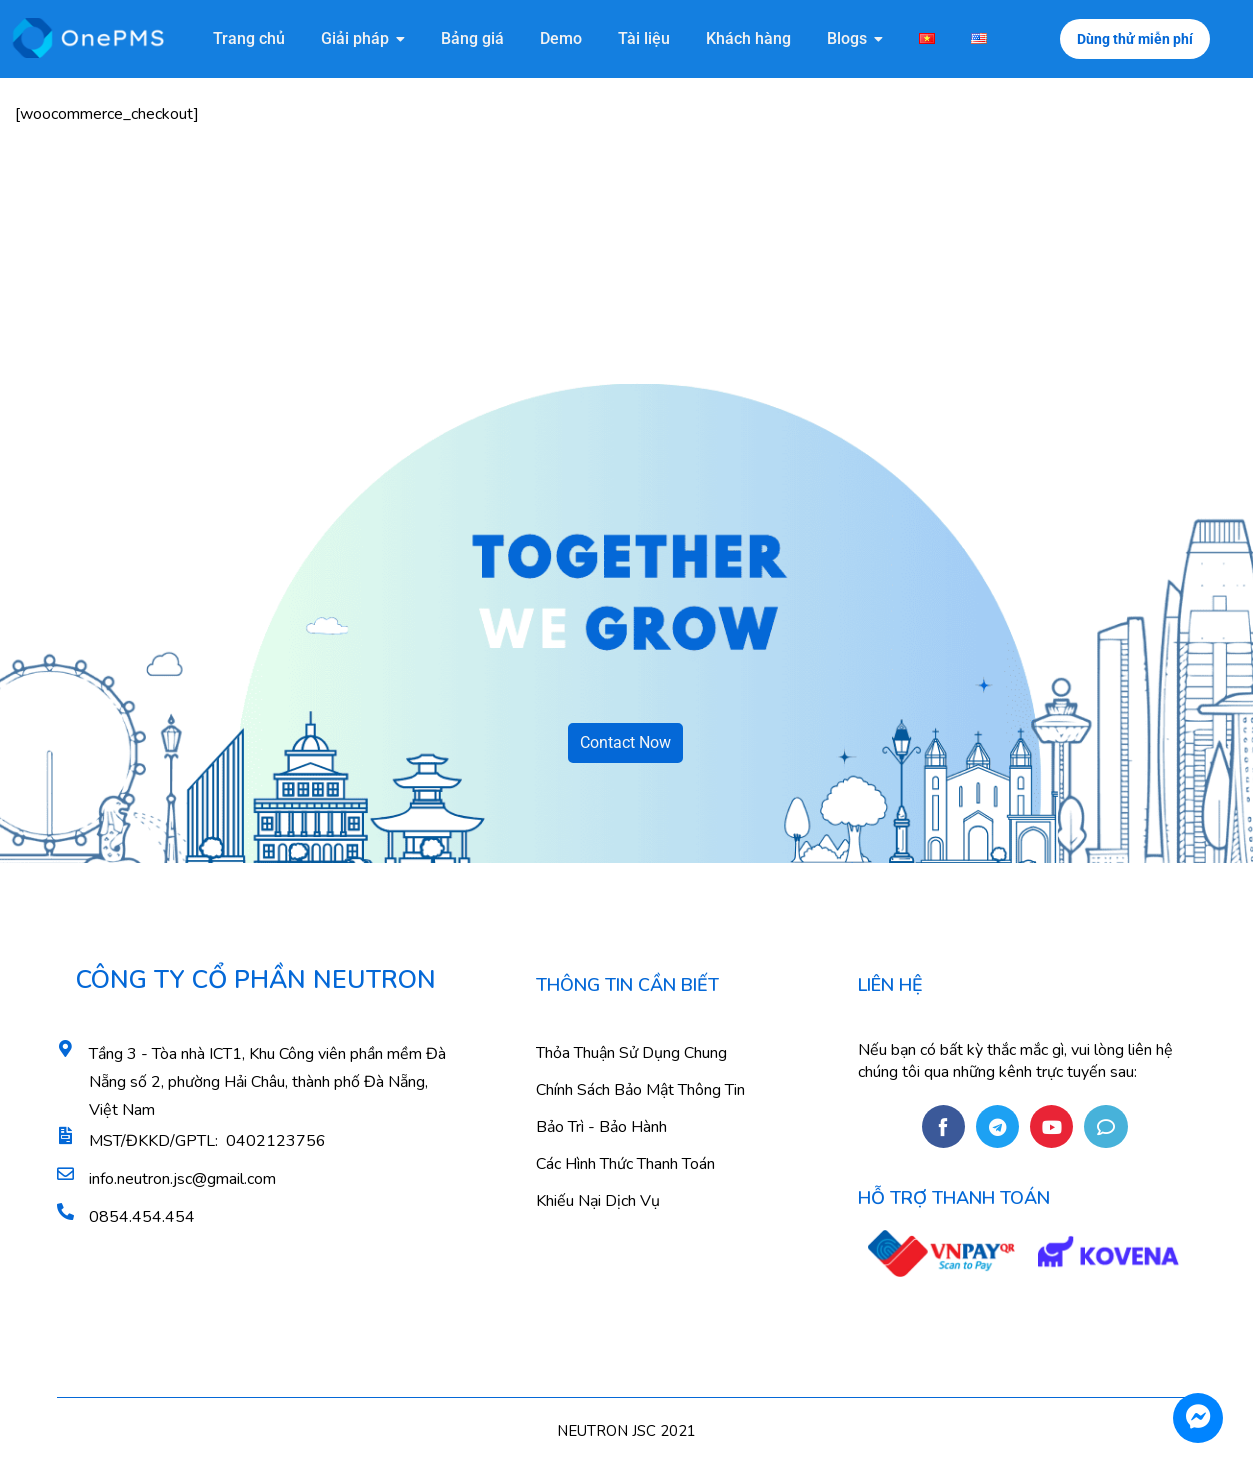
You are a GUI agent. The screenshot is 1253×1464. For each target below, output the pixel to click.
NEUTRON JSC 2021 (626, 1431)
